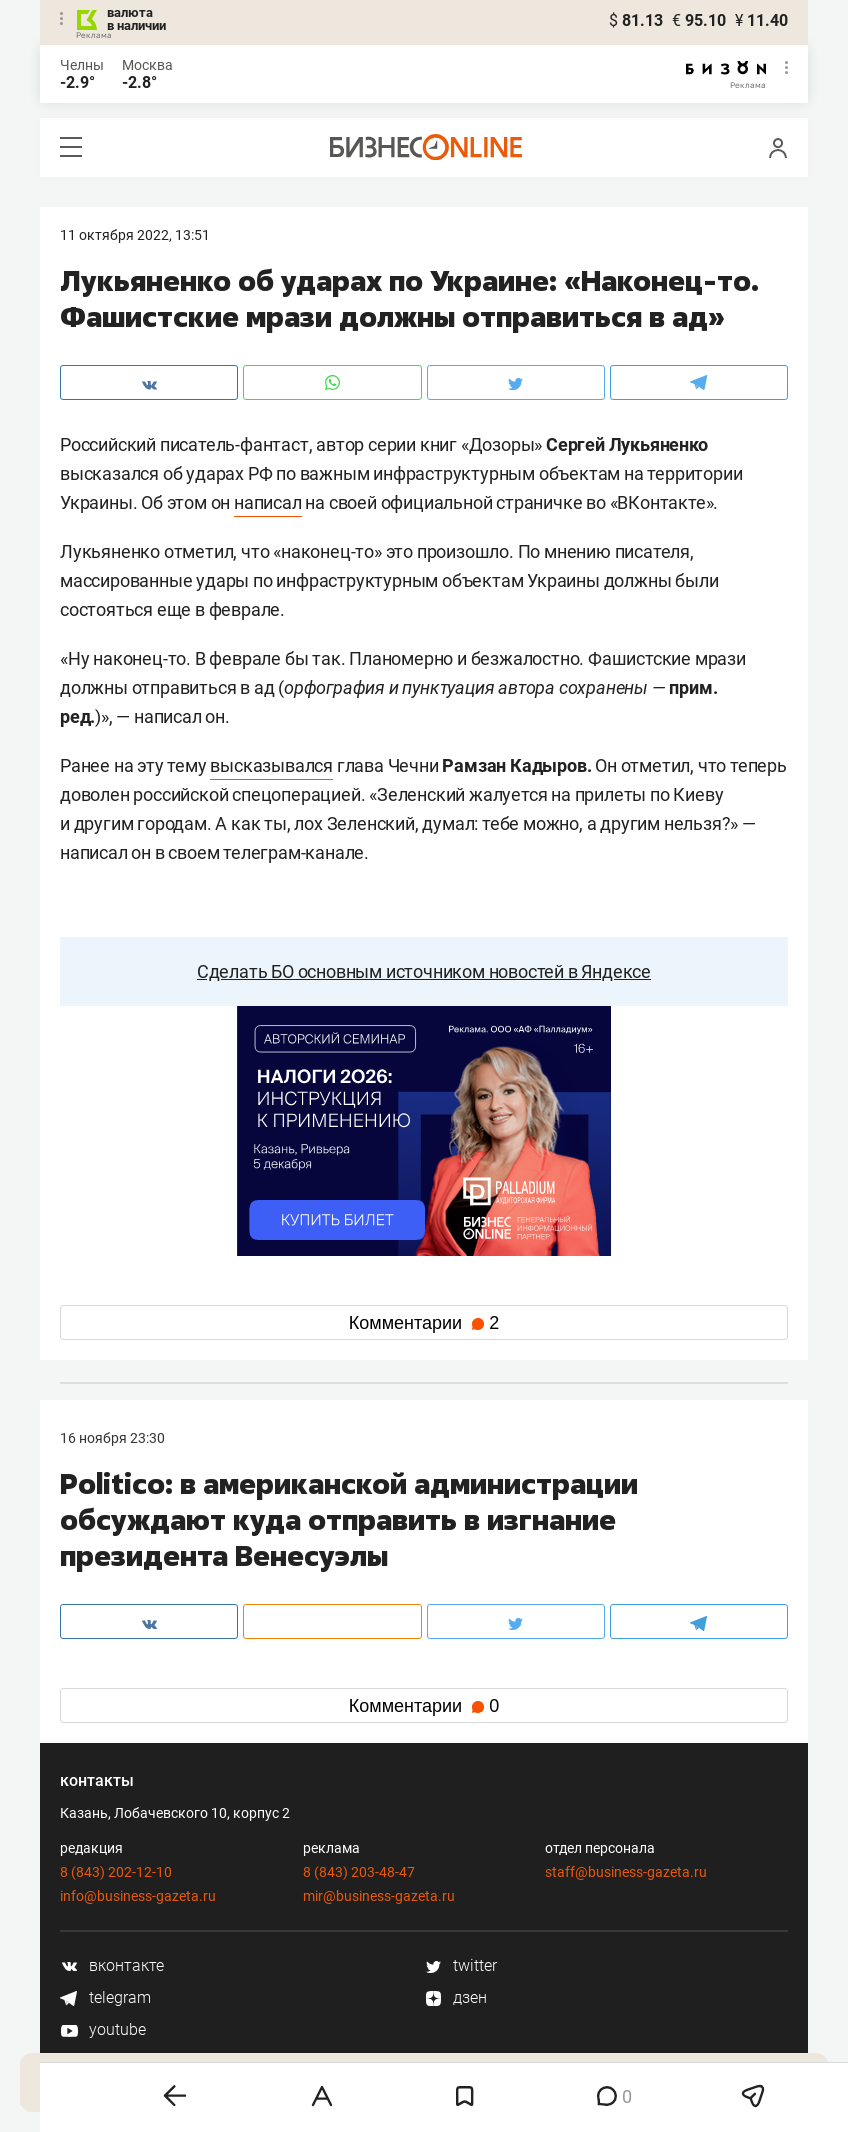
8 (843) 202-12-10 (116, 1872)
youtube (103, 2029)
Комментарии (424, 1323)
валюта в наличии (136, 19)
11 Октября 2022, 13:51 (135, 235)
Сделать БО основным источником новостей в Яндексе (424, 971)
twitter (460, 1965)
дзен (455, 1997)
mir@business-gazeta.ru (379, 1896)
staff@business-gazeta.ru (626, 1872)
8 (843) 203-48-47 (359, 1872)
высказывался (271, 765)
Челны (82, 65)
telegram (105, 1997)
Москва (147, 65)
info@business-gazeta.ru (138, 1896)
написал (268, 502)
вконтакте (112, 1965)
